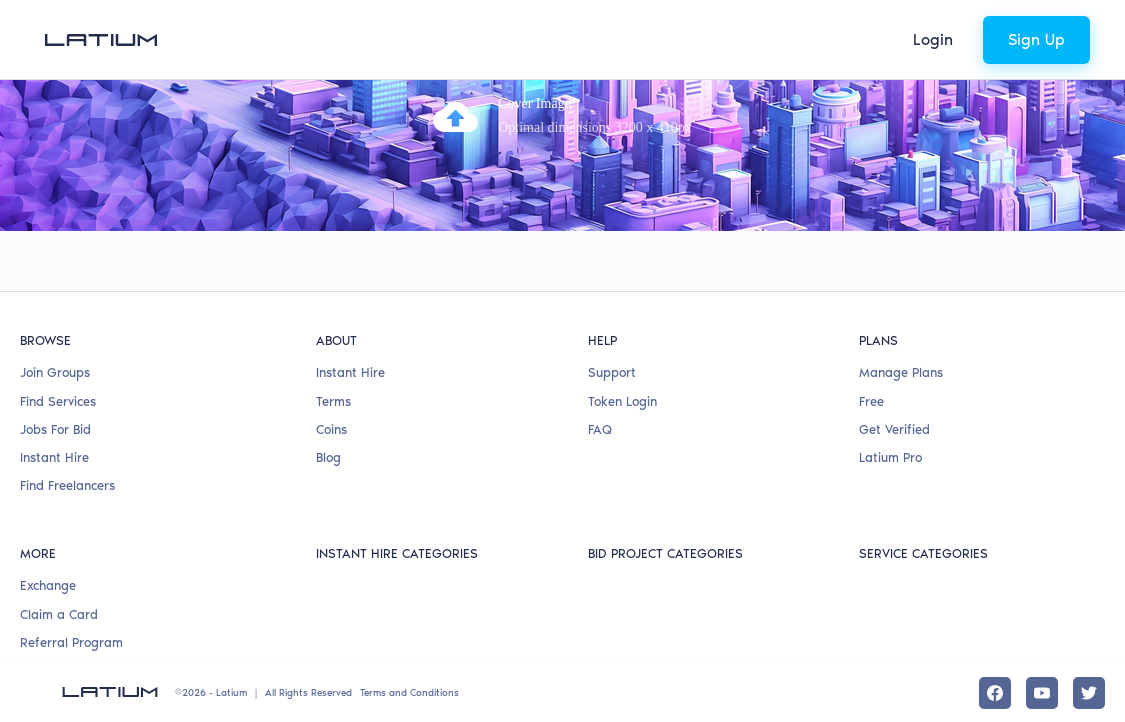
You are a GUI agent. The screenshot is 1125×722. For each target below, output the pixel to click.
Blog (328, 457)
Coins (331, 429)
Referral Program (71, 642)
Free (871, 401)
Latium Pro (890, 457)
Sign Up (1036, 39)
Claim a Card (59, 614)
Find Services (58, 401)
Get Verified (894, 429)
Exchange (48, 585)
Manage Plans (901, 372)
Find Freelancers (67, 485)
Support (612, 372)
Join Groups (55, 372)
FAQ (600, 429)
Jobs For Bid (55, 429)
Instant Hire (54, 457)
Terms (333, 401)
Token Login (622, 401)
